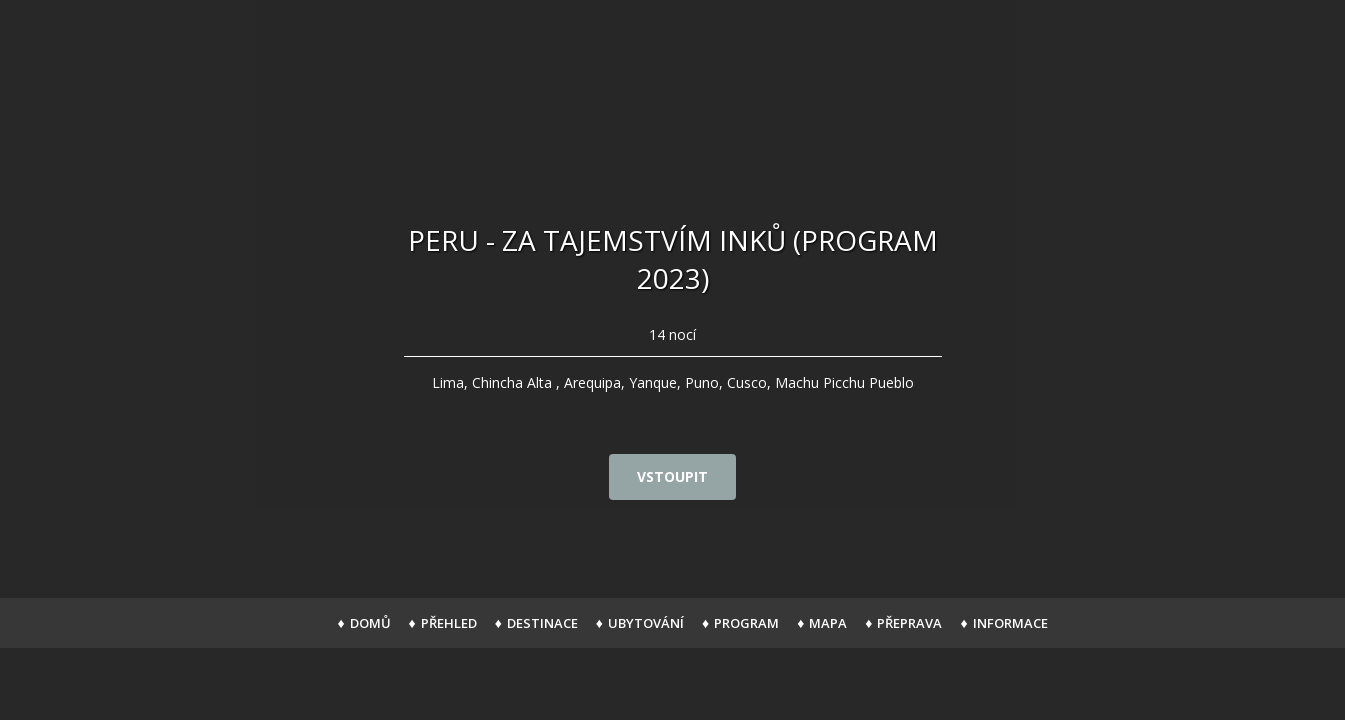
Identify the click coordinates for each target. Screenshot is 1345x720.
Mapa (828, 623)
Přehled (449, 623)
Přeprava (909, 623)
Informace (1010, 623)
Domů (370, 623)
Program (746, 623)
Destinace (542, 623)
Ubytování (646, 623)
